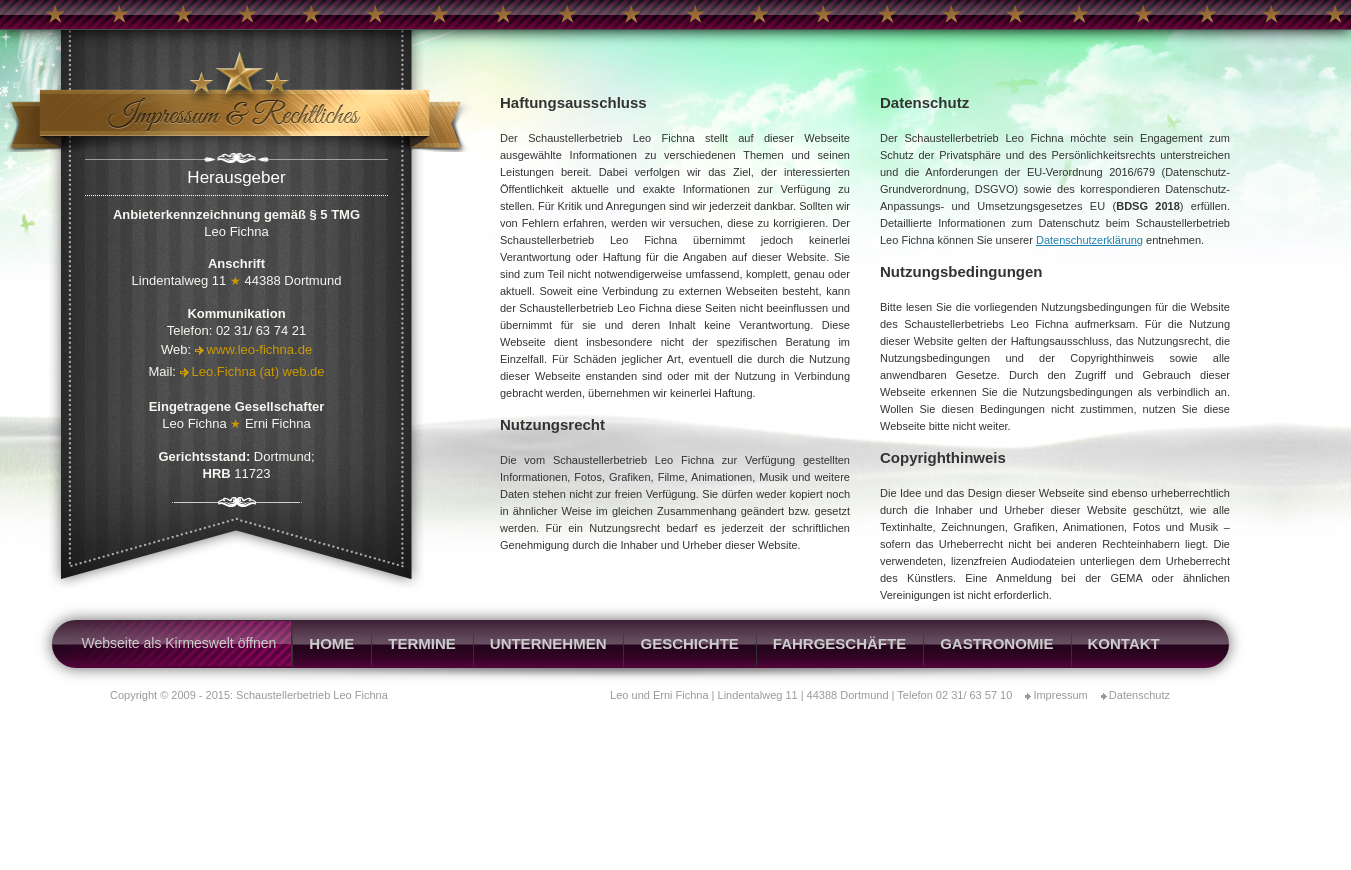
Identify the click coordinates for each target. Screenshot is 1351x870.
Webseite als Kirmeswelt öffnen (179, 643)
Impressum (1060, 695)
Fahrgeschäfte (839, 643)
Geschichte (689, 643)
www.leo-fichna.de (260, 349)
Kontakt (1124, 643)
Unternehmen (548, 643)
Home (331, 643)
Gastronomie (996, 643)
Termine (422, 643)
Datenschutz (1139, 695)
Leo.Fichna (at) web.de (258, 371)
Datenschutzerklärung (1089, 240)
